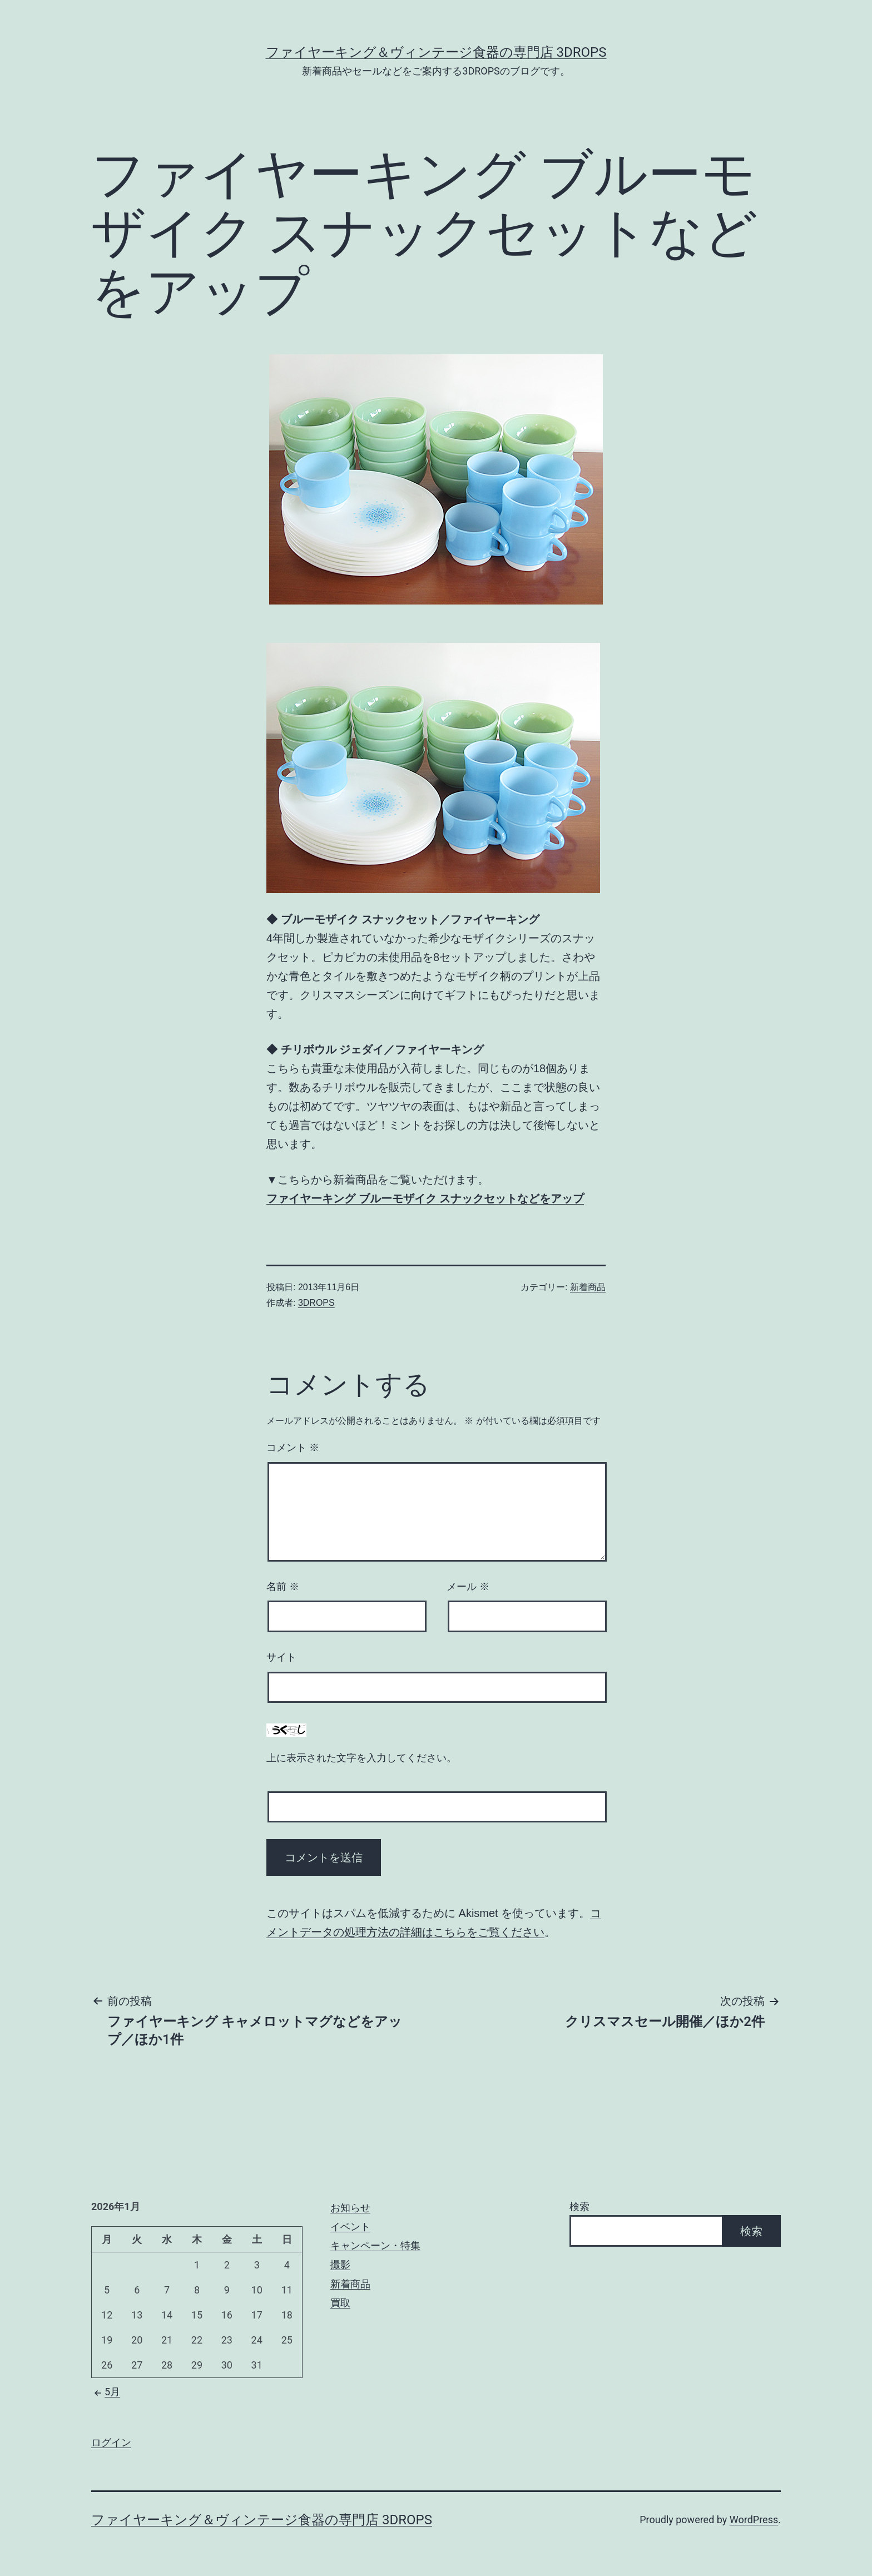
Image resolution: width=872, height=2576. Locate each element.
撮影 (340, 2264)
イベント (350, 2226)
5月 (105, 2391)
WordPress (754, 2519)
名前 (282, 1586)
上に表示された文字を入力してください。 (361, 1757)
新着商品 (588, 1287)
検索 (579, 2206)
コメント (292, 1447)
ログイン (111, 2442)
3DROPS (316, 1302)
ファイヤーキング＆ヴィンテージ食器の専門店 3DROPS (436, 52)
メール (468, 1586)
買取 (340, 2303)
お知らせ (350, 2207)
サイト (281, 1657)
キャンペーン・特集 (375, 2245)
